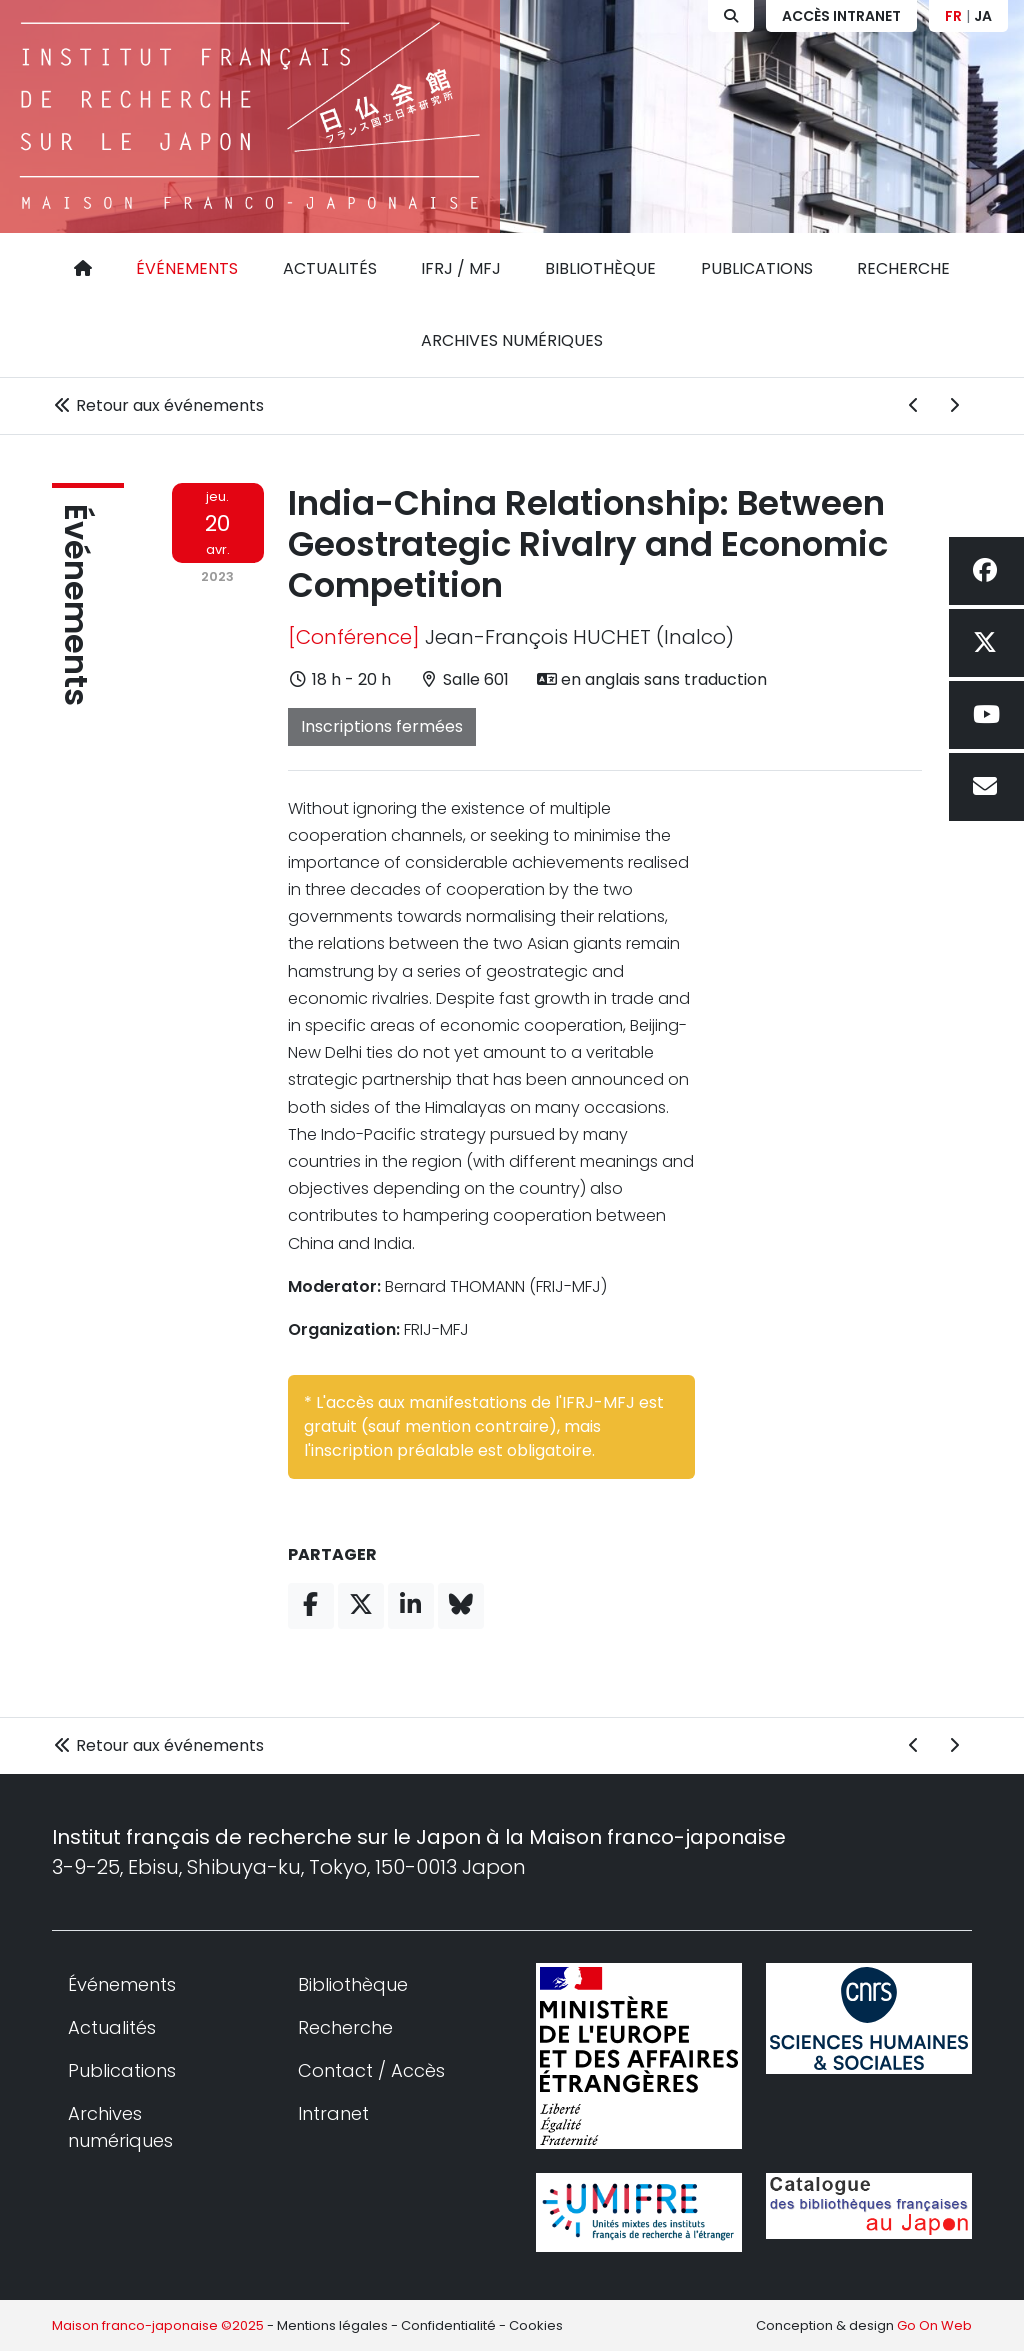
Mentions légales (332, 2325)
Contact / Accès (371, 2070)
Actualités (330, 268)
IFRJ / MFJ (461, 268)
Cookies (536, 2325)
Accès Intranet (841, 16)
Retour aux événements (158, 405)
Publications (757, 268)
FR (953, 16)
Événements (187, 268)
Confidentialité (448, 2325)
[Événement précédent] (914, 406)
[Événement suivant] (954, 406)
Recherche (903, 268)
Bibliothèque (600, 268)
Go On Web (934, 2325)
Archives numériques (512, 340)
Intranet (333, 2113)
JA (983, 16)
